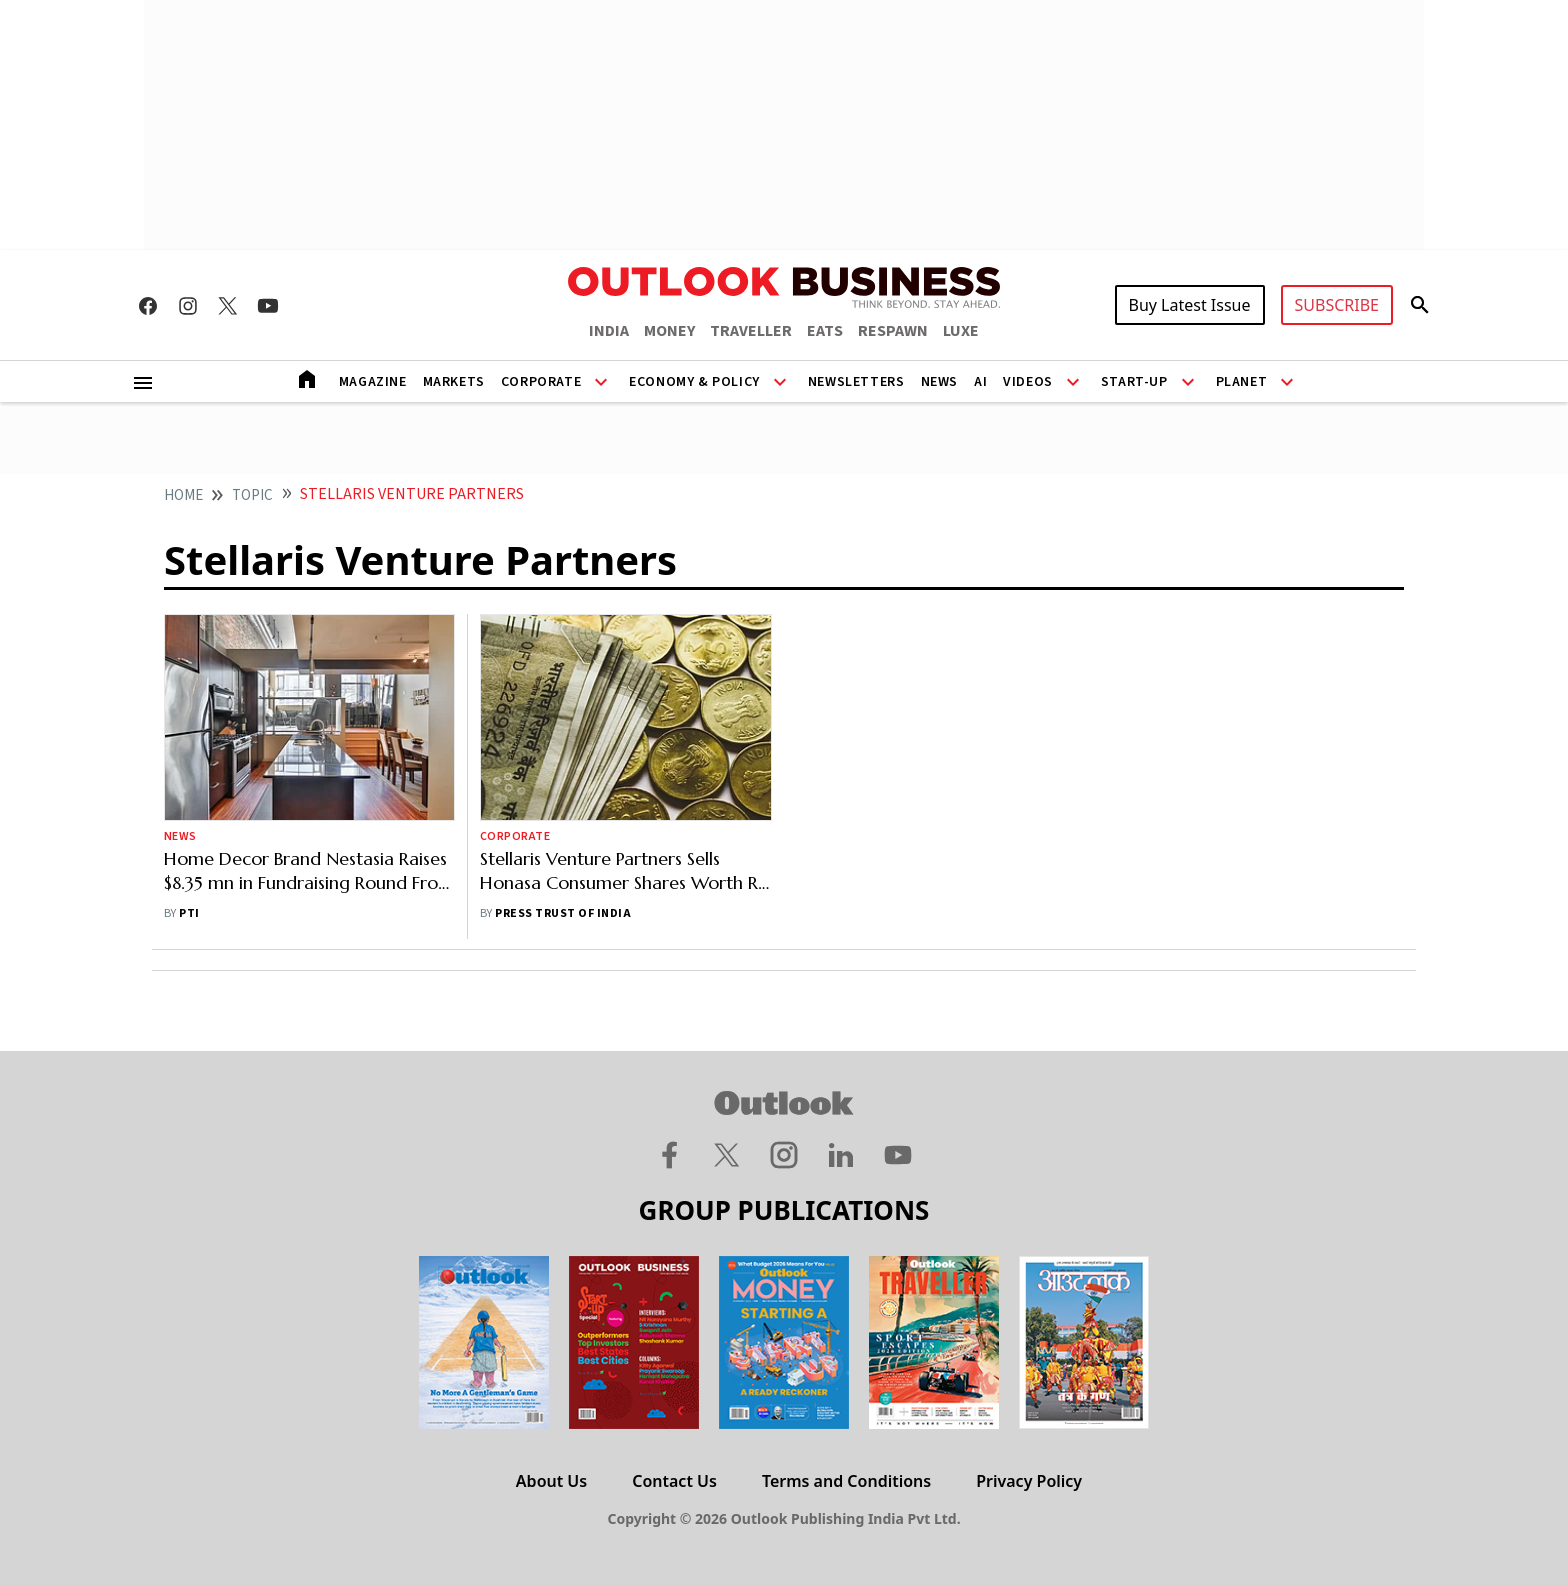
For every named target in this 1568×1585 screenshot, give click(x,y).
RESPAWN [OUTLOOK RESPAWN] (893, 331)
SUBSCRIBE (1337, 305)
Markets (454, 382)
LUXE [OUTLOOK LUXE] (961, 331)
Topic (252, 495)
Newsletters (856, 382)
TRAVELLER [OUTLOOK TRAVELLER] (751, 331)
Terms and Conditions (846, 1481)
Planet (1242, 382)
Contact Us (674, 1481)
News (939, 382)
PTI (189, 913)
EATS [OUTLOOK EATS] (825, 331)
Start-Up (1134, 382)
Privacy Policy (1029, 1481)
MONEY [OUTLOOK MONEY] (669, 331)
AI (980, 382)
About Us (551, 1481)
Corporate (541, 382)
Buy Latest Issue (1190, 305)
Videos (1028, 382)
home (183, 495)
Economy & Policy (694, 382)
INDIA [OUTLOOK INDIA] (609, 331)
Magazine (373, 382)
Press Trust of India (563, 913)
